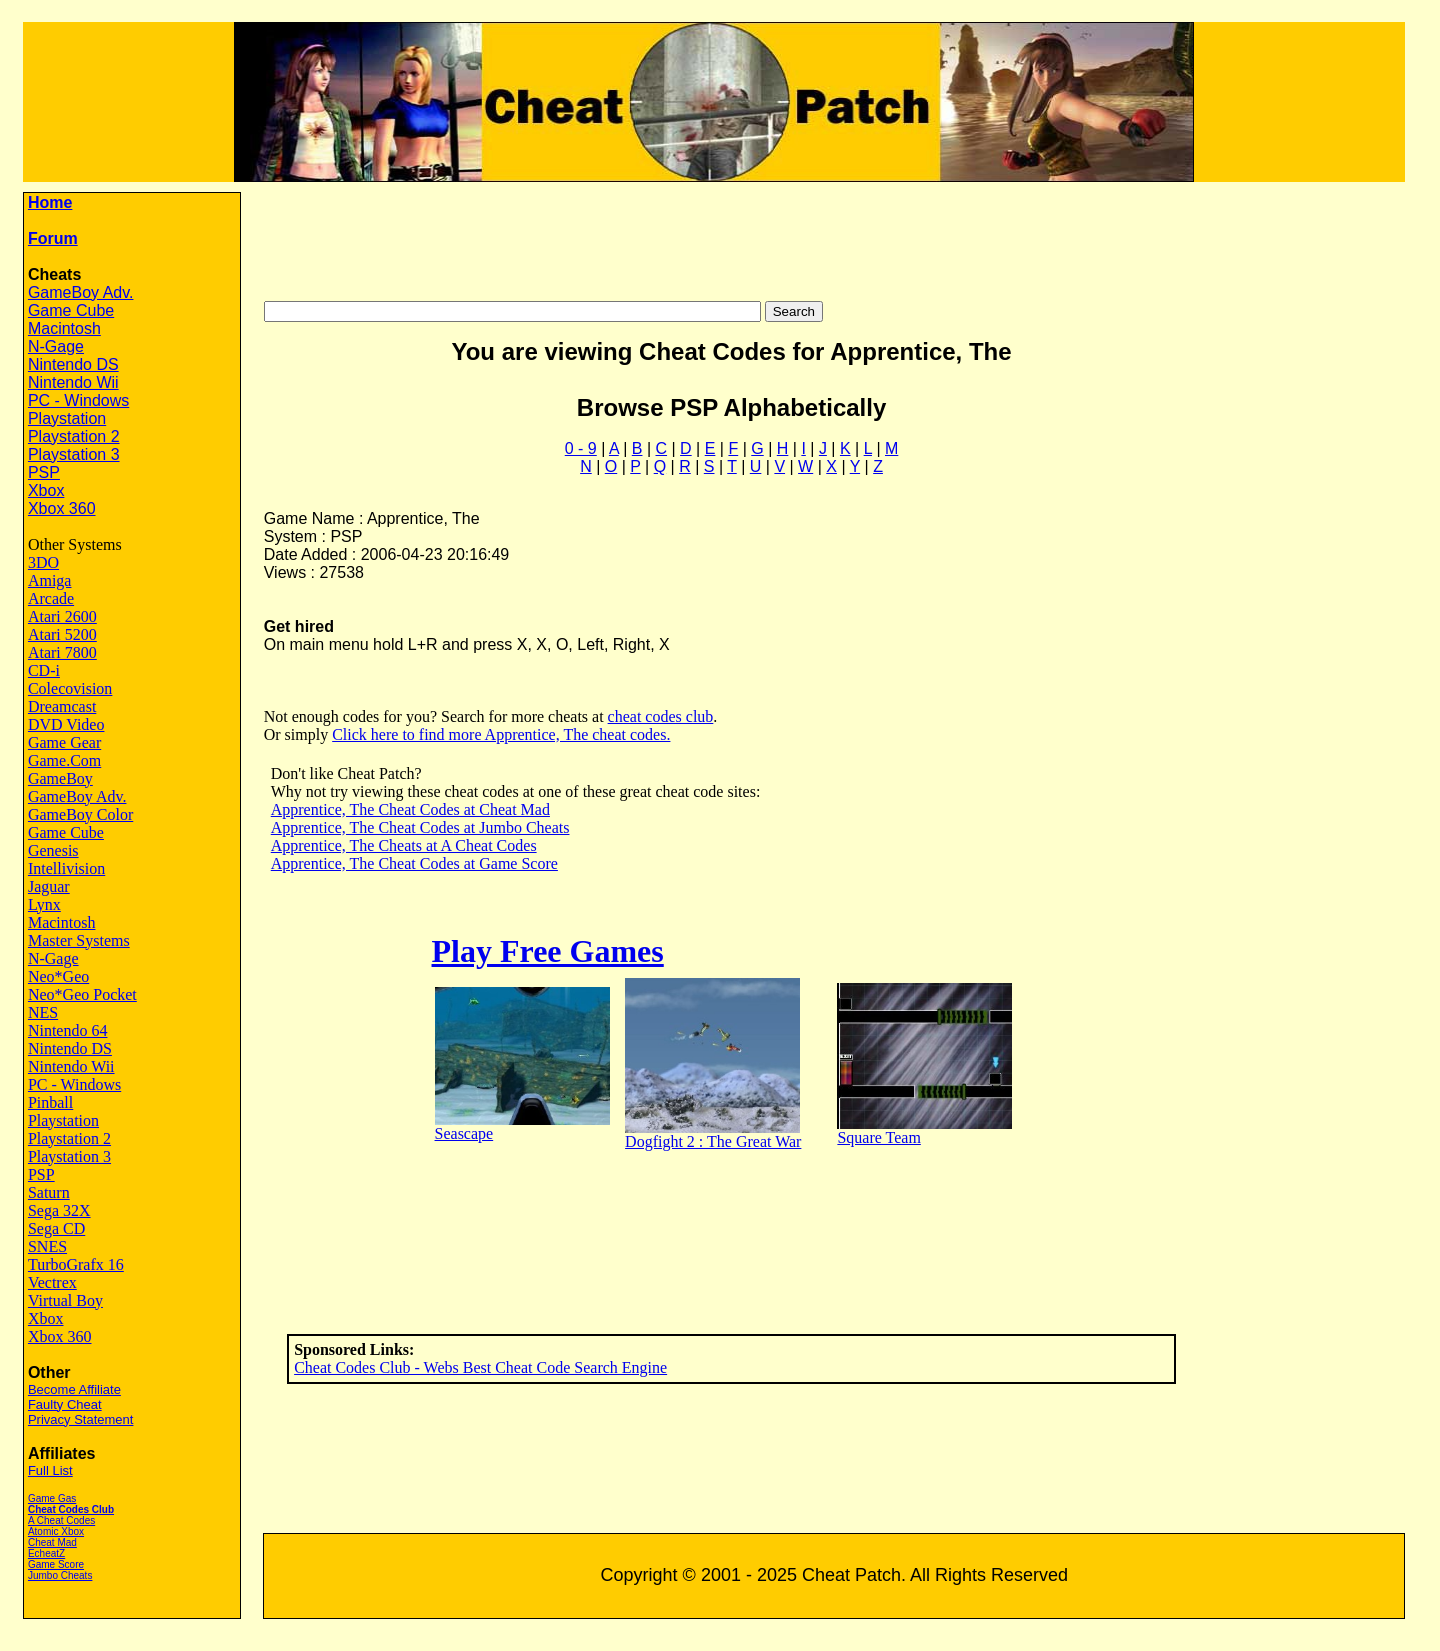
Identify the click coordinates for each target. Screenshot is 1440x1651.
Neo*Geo (58, 976)
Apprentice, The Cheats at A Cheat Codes (404, 845)
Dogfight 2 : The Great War (713, 1141)
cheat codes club (661, 716)
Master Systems (79, 940)
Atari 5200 (62, 634)
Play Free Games (548, 951)
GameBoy (60, 778)
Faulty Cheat (65, 1404)
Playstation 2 (74, 436)
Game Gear (64, 742)
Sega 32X (59, 1210)
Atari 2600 (62, 616)
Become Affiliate (74, 1389)
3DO (43, 562)
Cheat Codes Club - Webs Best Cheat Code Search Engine (480, 1367)
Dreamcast (62, 706)
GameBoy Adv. (81, 292)
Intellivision (66, 868)
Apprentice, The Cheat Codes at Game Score (414, 863)
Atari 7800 (62, 652)
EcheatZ (46, 1553)
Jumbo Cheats (60, 1575)
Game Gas (52, 1498)
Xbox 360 (62, 508)
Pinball (50, 1102)
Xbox (46, 490)
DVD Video (66, 724)
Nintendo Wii (73, 382)
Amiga (50, 580)
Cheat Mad (52, 1542)
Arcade (51, 598)
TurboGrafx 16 (76, 1264)
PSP (44, 472)
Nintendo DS (73, 364)
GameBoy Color (80, 814)
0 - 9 (581, 448)
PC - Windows (78, 400)
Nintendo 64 (68, 1030)
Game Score (56, 1564)
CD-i (44, 670)
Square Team (878, 1137)
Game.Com (64, 760)
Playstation (67, 418)
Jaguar (49, 886)
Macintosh (64, 328)
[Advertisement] (848, 237)
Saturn (49, 1192)
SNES (47, 1246)
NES (43, 1012)
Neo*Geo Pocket (82, 994)
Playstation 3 (74, 454)
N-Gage (56, 346)
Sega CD (56, 1228)
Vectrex (52, 1282)
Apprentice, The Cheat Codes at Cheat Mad (410, 809)
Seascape (464, 1133)
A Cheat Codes (61, 1520)
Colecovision (70, 688)
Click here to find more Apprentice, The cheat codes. (501, 734)
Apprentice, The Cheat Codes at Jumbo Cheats (420, 827)
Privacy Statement (81, 1419)
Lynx (44, 904)
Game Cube (71, 310)
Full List (50, 1470)
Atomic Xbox (56, 1531)
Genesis (53, 850)
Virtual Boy (65, 1300)
